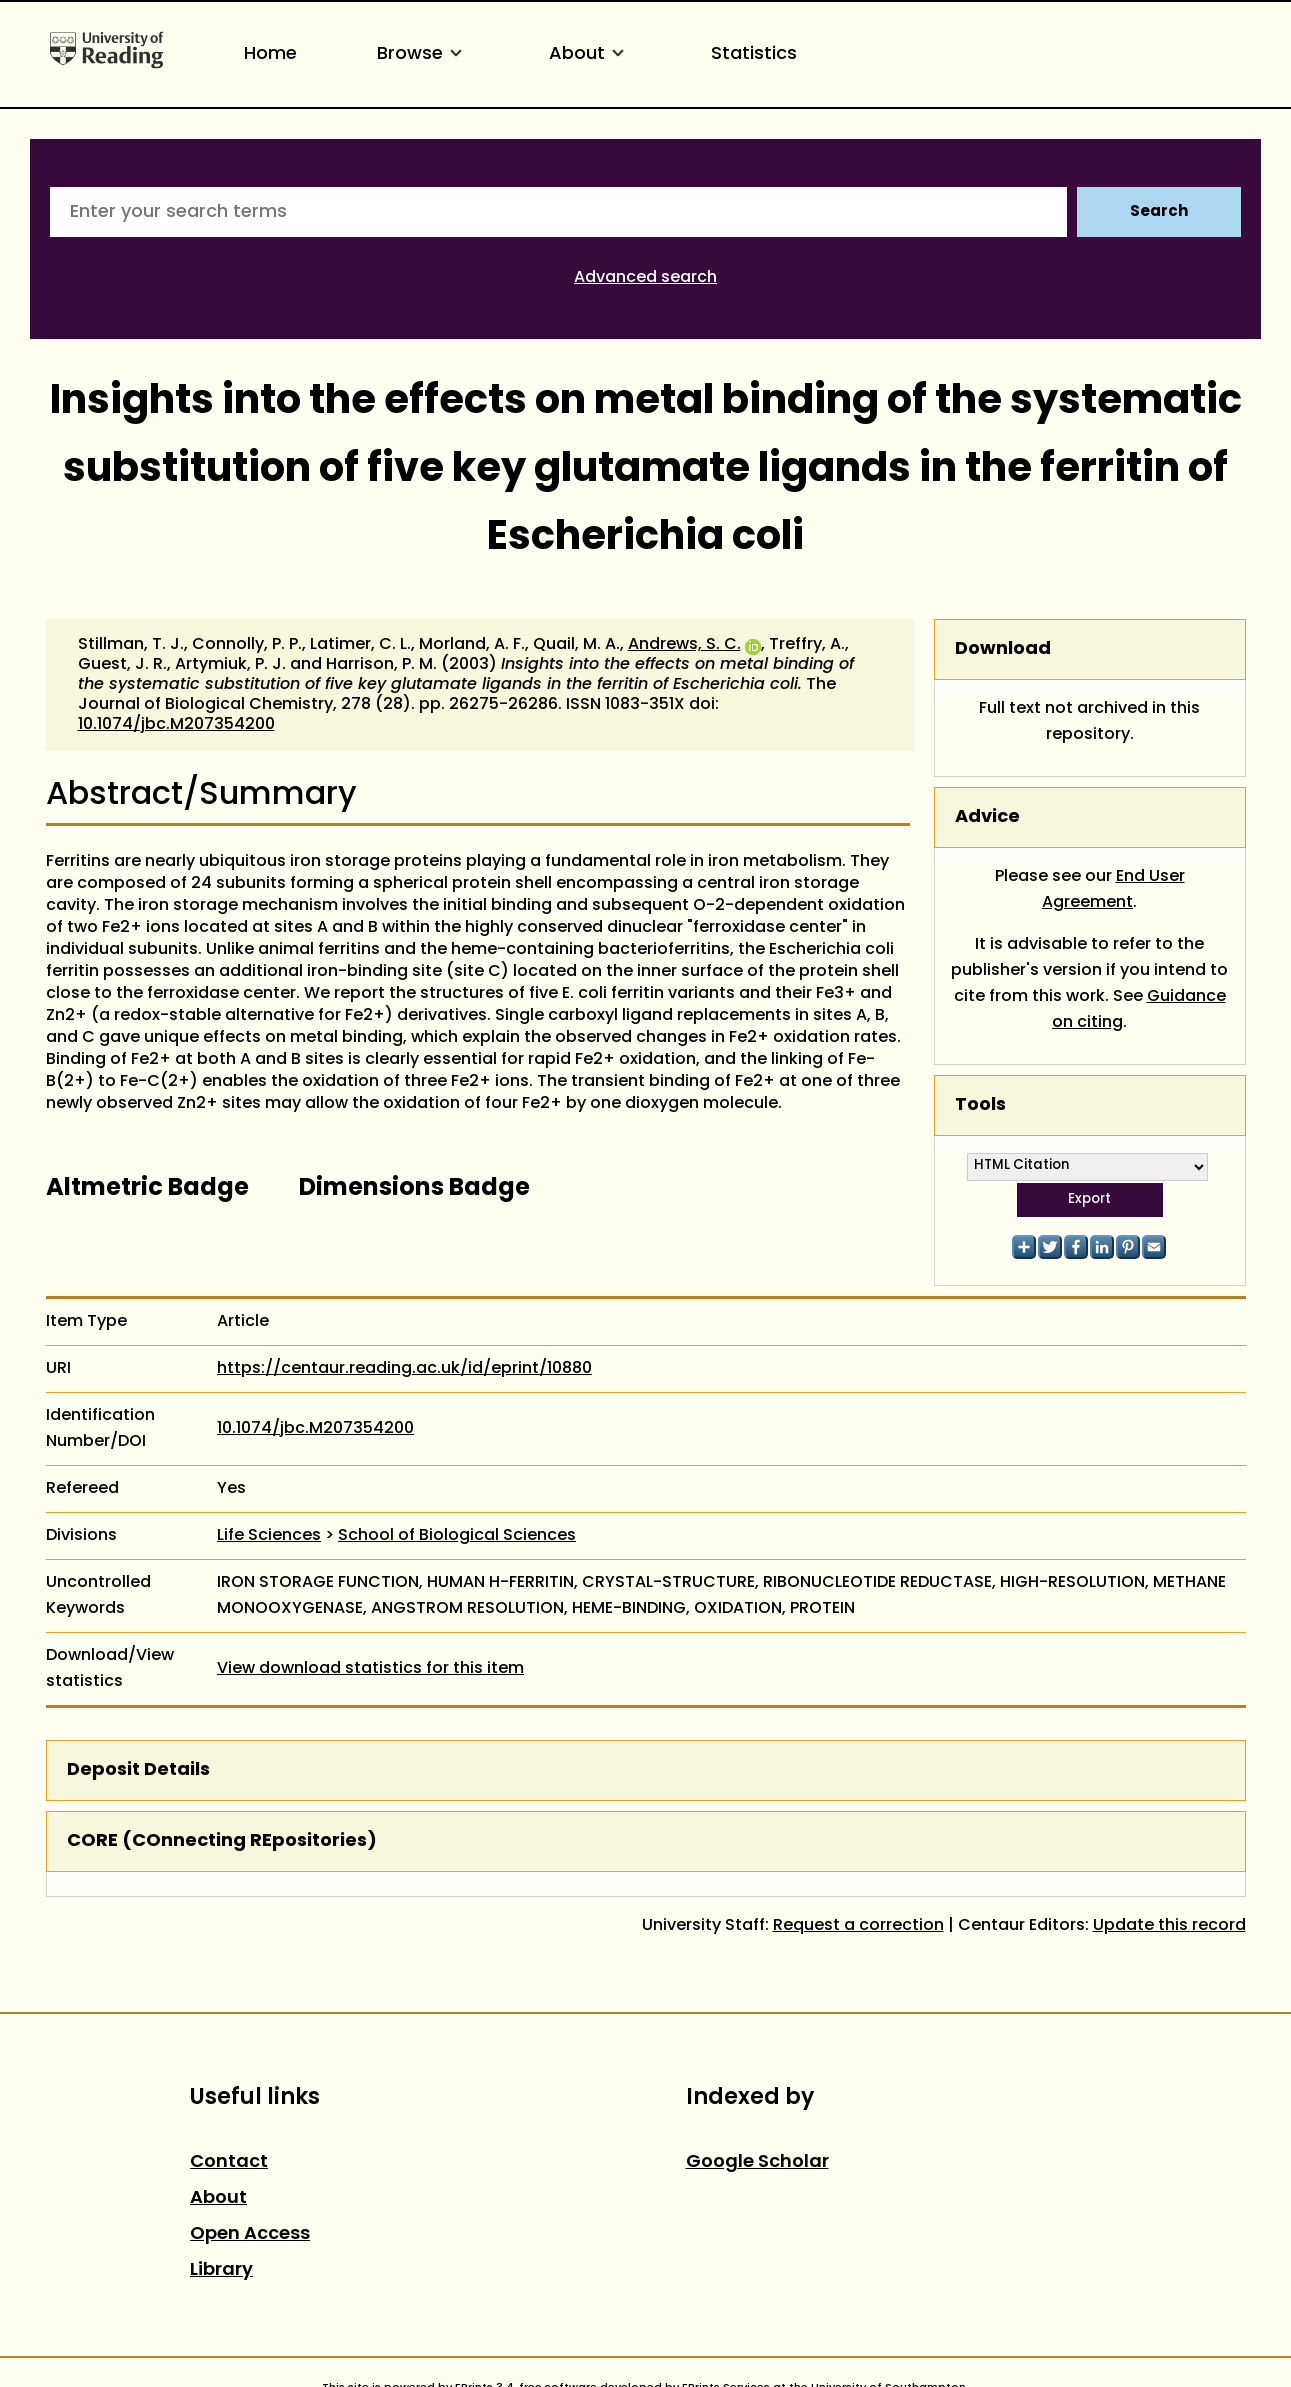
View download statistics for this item (370, 1669)
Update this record (1169, 1926)
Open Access (250, 2234)
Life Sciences (269, 1536)
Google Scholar (757, 2162)
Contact (229, 2162)
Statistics (754, 54)
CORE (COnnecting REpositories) (222, 1841)
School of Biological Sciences (457, 1536)
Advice (987, 817)
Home (270, 54)
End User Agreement (1113, 890)
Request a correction (858, 1926)
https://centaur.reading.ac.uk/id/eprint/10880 (404, 1369)
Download (1003, 649)
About (590, 54)
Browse (423, 54)
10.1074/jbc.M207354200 (176, 725)
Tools (980, 1105)
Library (221, 2270)
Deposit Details (138, 1770)
